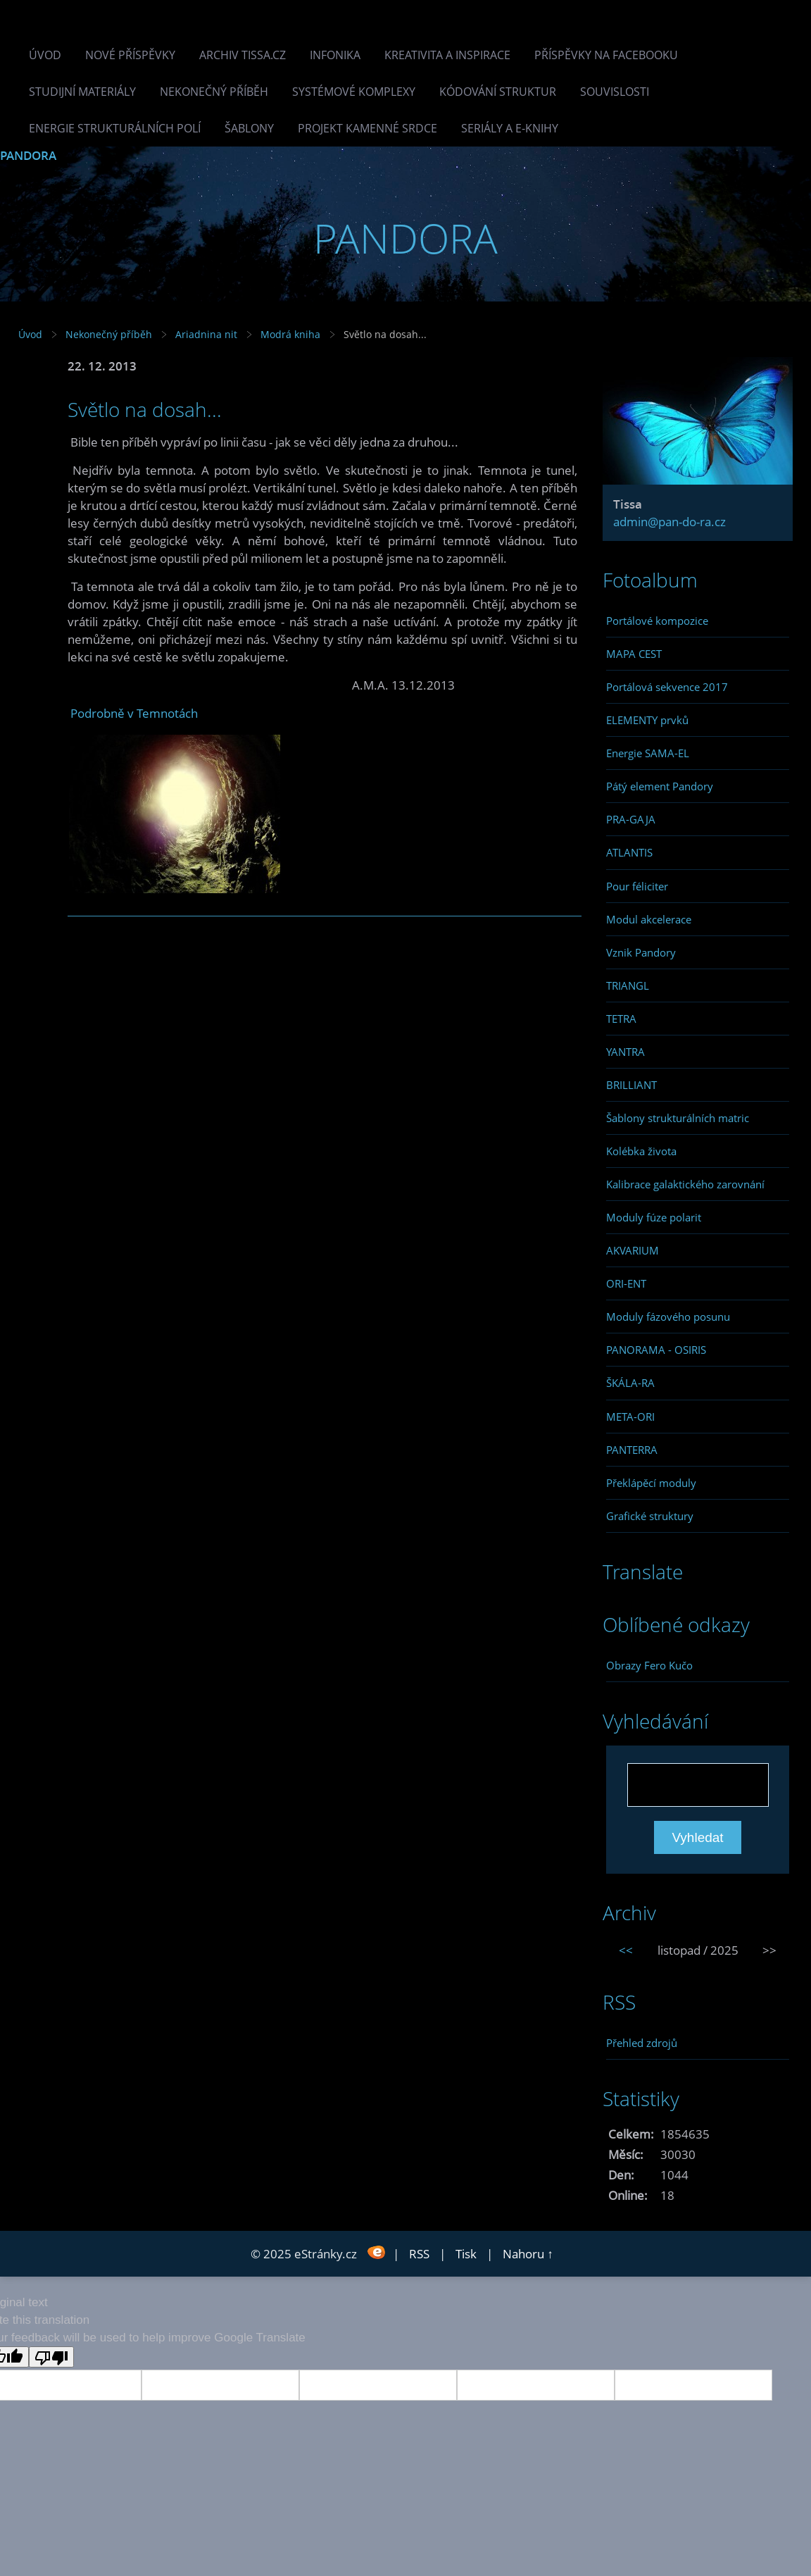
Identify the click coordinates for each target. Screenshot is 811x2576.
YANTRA (625, 1052)
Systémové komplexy (353, 91)
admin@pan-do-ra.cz (669, 522)
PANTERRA (632, 1450)
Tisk (466, 2254)
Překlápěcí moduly (651, 1483)
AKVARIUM (632, 1250)
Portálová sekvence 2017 (667, 687)
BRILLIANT (631, 1085)
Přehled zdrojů (641, 2043)
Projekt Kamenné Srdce (367, 128)
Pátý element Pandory (659, 786)
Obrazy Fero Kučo (649, 1665)
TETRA (621, 1019)
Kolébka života (641, 1151)
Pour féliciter (637, 886)
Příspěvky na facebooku (606, 55)
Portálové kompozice (657, 621)
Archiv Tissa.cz (242, 55)
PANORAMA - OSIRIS (656, 1350)
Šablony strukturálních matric (677, 1118)
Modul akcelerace (648, 919)
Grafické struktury (649, 1516)
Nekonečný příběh (214, 91)
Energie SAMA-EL (647, 753)
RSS (419, 2254)
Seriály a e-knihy (509, 128)
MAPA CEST (634, 654)
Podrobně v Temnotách (134, 713)
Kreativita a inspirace (447, 55)
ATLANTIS (629, 852)
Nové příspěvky (130, 55)
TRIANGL (627, 985)
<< (626, 1950)
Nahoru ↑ (528, 2254)
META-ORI (630, 1417)
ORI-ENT (626, 1283)
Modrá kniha (290, 334)
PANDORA (28, 155)
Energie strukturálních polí (115, 128)
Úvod (45, 55)
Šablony (249, 128)
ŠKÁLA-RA (630, 1383)
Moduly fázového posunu (668, 1316)
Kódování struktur (497, 91)
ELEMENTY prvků (647, 720)
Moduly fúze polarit (653, 1217)
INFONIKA (335, 55)
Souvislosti (614, 91)
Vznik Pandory (641, 952)
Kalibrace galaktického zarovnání (685, 1184)
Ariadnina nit (206, 334)
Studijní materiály (82, 91)
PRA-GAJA (630, 819)
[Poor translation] (51, 2356)
